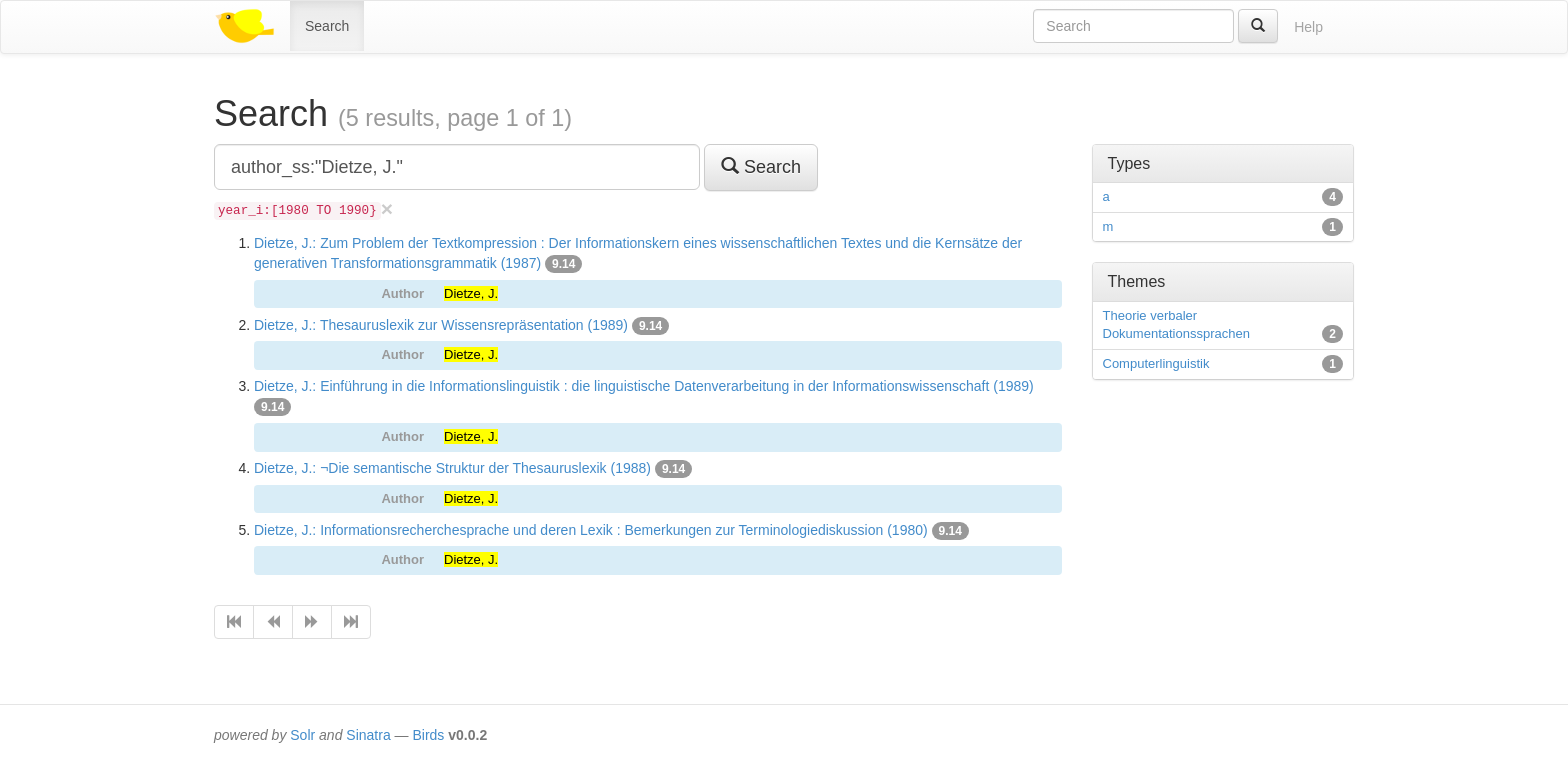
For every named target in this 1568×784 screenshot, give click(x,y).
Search (327, 26)
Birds (428, 735)
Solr (302, 735)
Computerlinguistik (1156, 363)
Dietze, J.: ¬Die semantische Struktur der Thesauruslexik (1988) (452, 468)
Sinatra (368, 735)
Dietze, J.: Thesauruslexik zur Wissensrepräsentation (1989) (441, 325)
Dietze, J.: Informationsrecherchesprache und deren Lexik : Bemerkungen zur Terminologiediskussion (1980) (591, 530)
